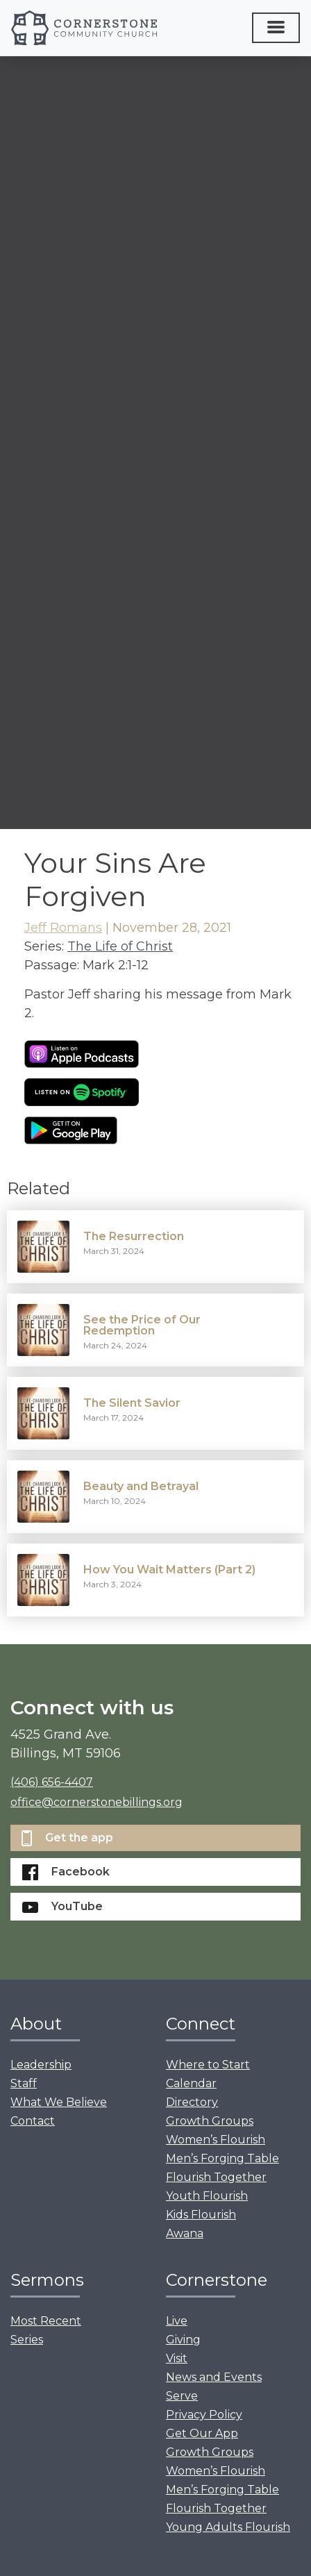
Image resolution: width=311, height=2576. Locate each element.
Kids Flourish (201, 2214)
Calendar (191, 2083)
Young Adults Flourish (228, 2527)
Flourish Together (216, 2177)
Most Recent (45, 2320)
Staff (23, 2083)
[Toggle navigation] (276, 27)
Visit (176, 2358)
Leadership (41, 2064)
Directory (192, 2102)
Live (176, 2320)
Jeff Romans (63, 927)
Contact (32, 2120)
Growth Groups (209, 2120)
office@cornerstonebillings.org (96, 1802)
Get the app (67, 1838)
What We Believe (58, 2102)
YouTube (62, 1906)
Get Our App (202, 2433)
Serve (182, 2395)
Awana (184, 2233)
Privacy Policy (204, 2414)
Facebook (66, 1872)
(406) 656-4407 (51, 1782)
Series (26, 2339)
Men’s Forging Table (222, 2158)
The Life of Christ (120, 946)
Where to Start (208, 2064)
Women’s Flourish (215, 2139)
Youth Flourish (207, 2195)
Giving (183, 2339)
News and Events (214, 2377)
